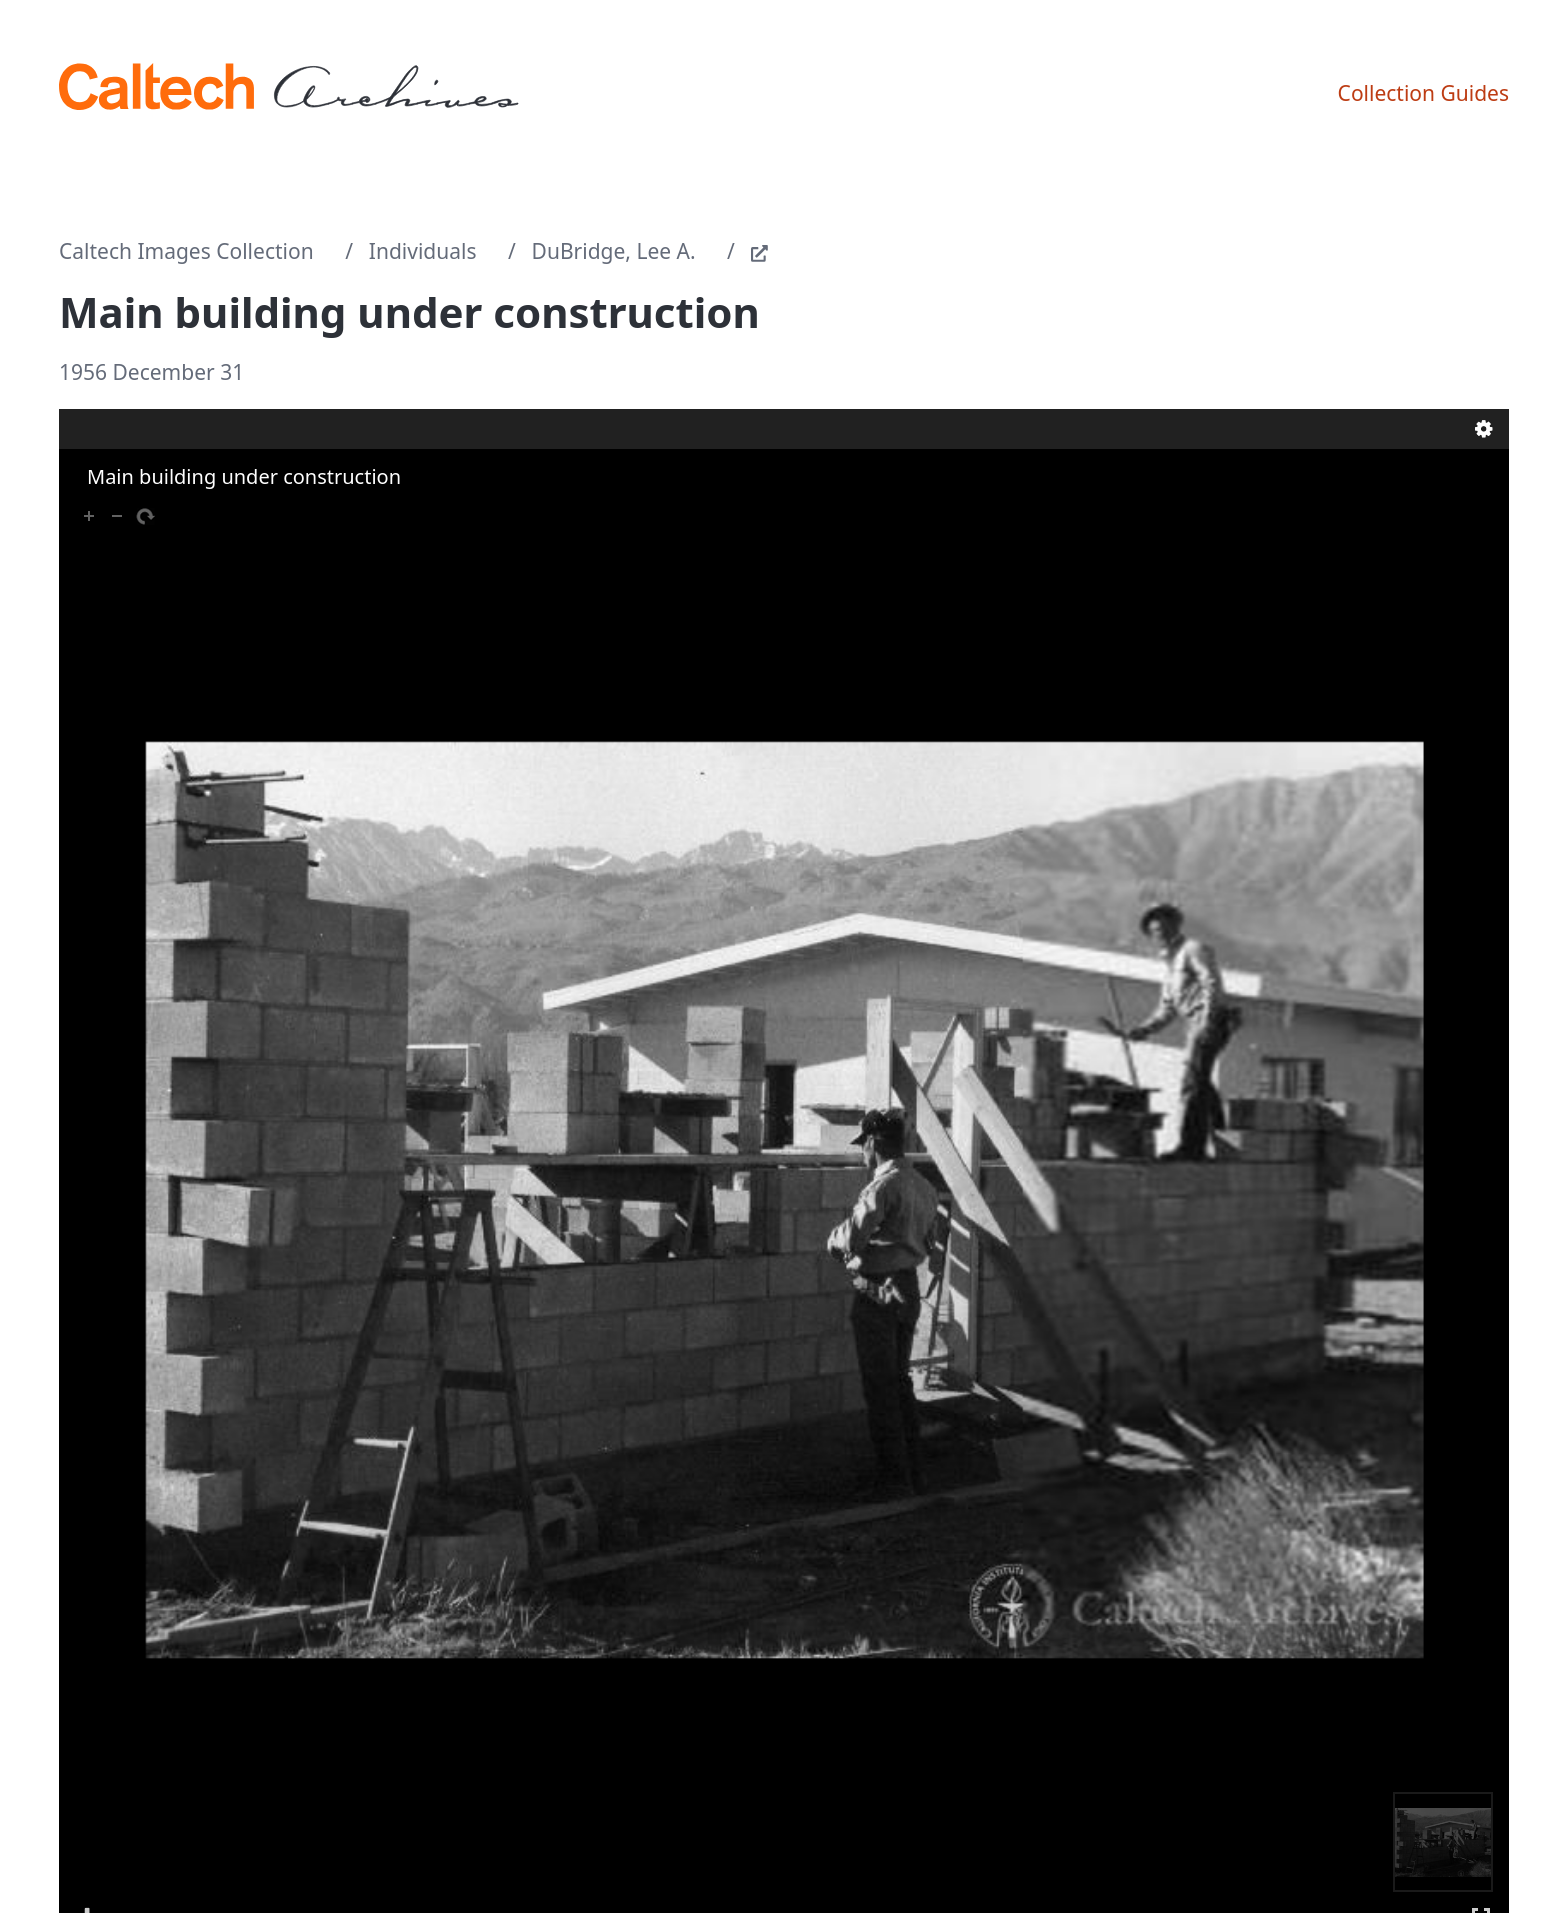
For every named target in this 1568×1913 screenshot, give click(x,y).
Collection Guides (1423, 93)
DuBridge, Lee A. (614, 251)
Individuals (423, 251)
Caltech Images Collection (186, 251)
